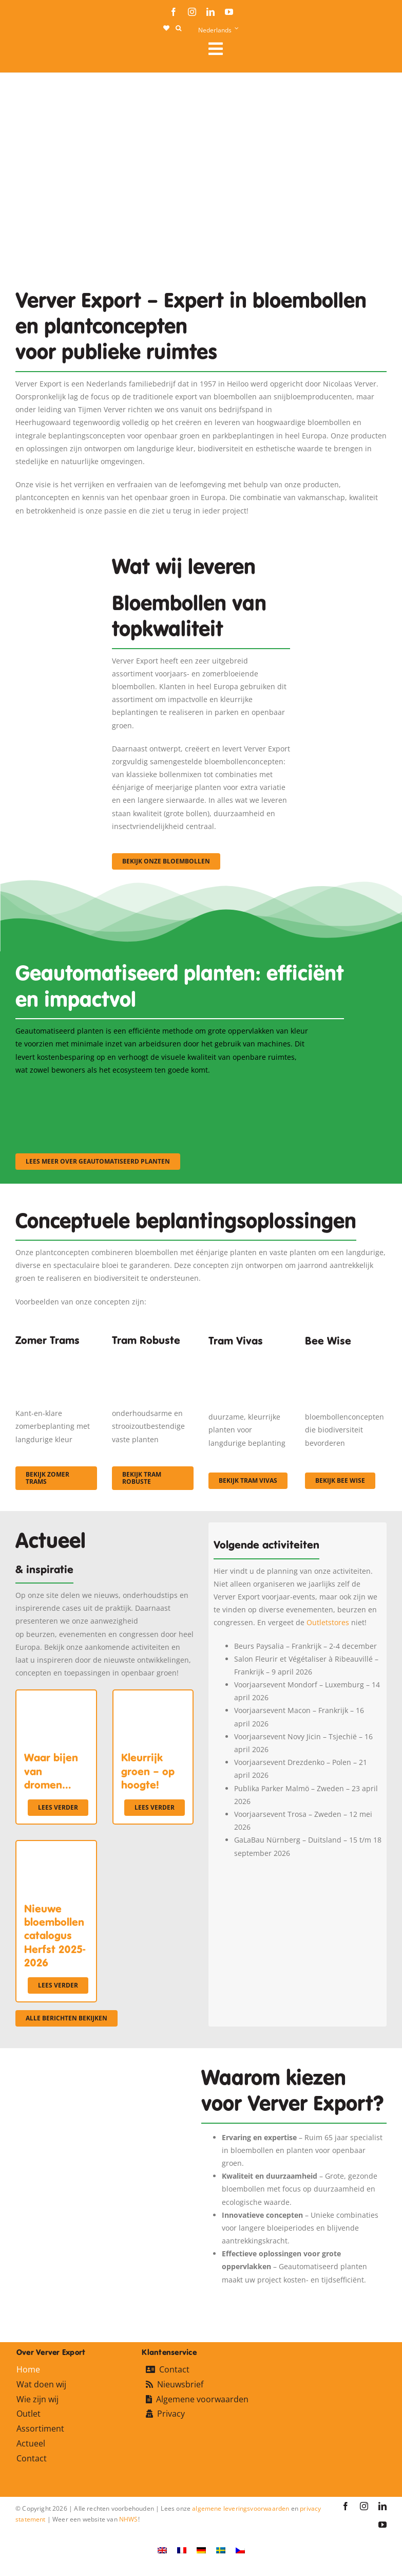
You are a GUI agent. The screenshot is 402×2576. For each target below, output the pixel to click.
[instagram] (192, 12)
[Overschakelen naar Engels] (162, 2550)
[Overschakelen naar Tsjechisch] (240, 2550)
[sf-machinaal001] (60, 1090)
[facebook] (173, 12)
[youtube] (229, 12)
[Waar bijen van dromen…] (56, 1697)
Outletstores (328, 1622)
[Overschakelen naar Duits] (201, 2550)
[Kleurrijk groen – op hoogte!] (153, 1697)
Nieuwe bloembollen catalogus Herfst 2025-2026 (54, 1936)
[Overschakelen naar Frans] (182, 2550)
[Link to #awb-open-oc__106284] (293, 49)
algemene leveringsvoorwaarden (240, 2508)
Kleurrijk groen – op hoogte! (148, 1771)
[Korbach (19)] (249, 1358)
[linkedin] (210, 12)
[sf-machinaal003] (264, 1090)
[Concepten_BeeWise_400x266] (346, 1358)
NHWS (128, 2519)
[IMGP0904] (153, 1355)
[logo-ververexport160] (35, 52)
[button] (178, 28)
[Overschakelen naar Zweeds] (221, 2550)
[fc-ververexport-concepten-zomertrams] (56, 1355)
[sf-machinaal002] (162, 1090)
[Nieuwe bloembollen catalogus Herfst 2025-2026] (56, 1847)
